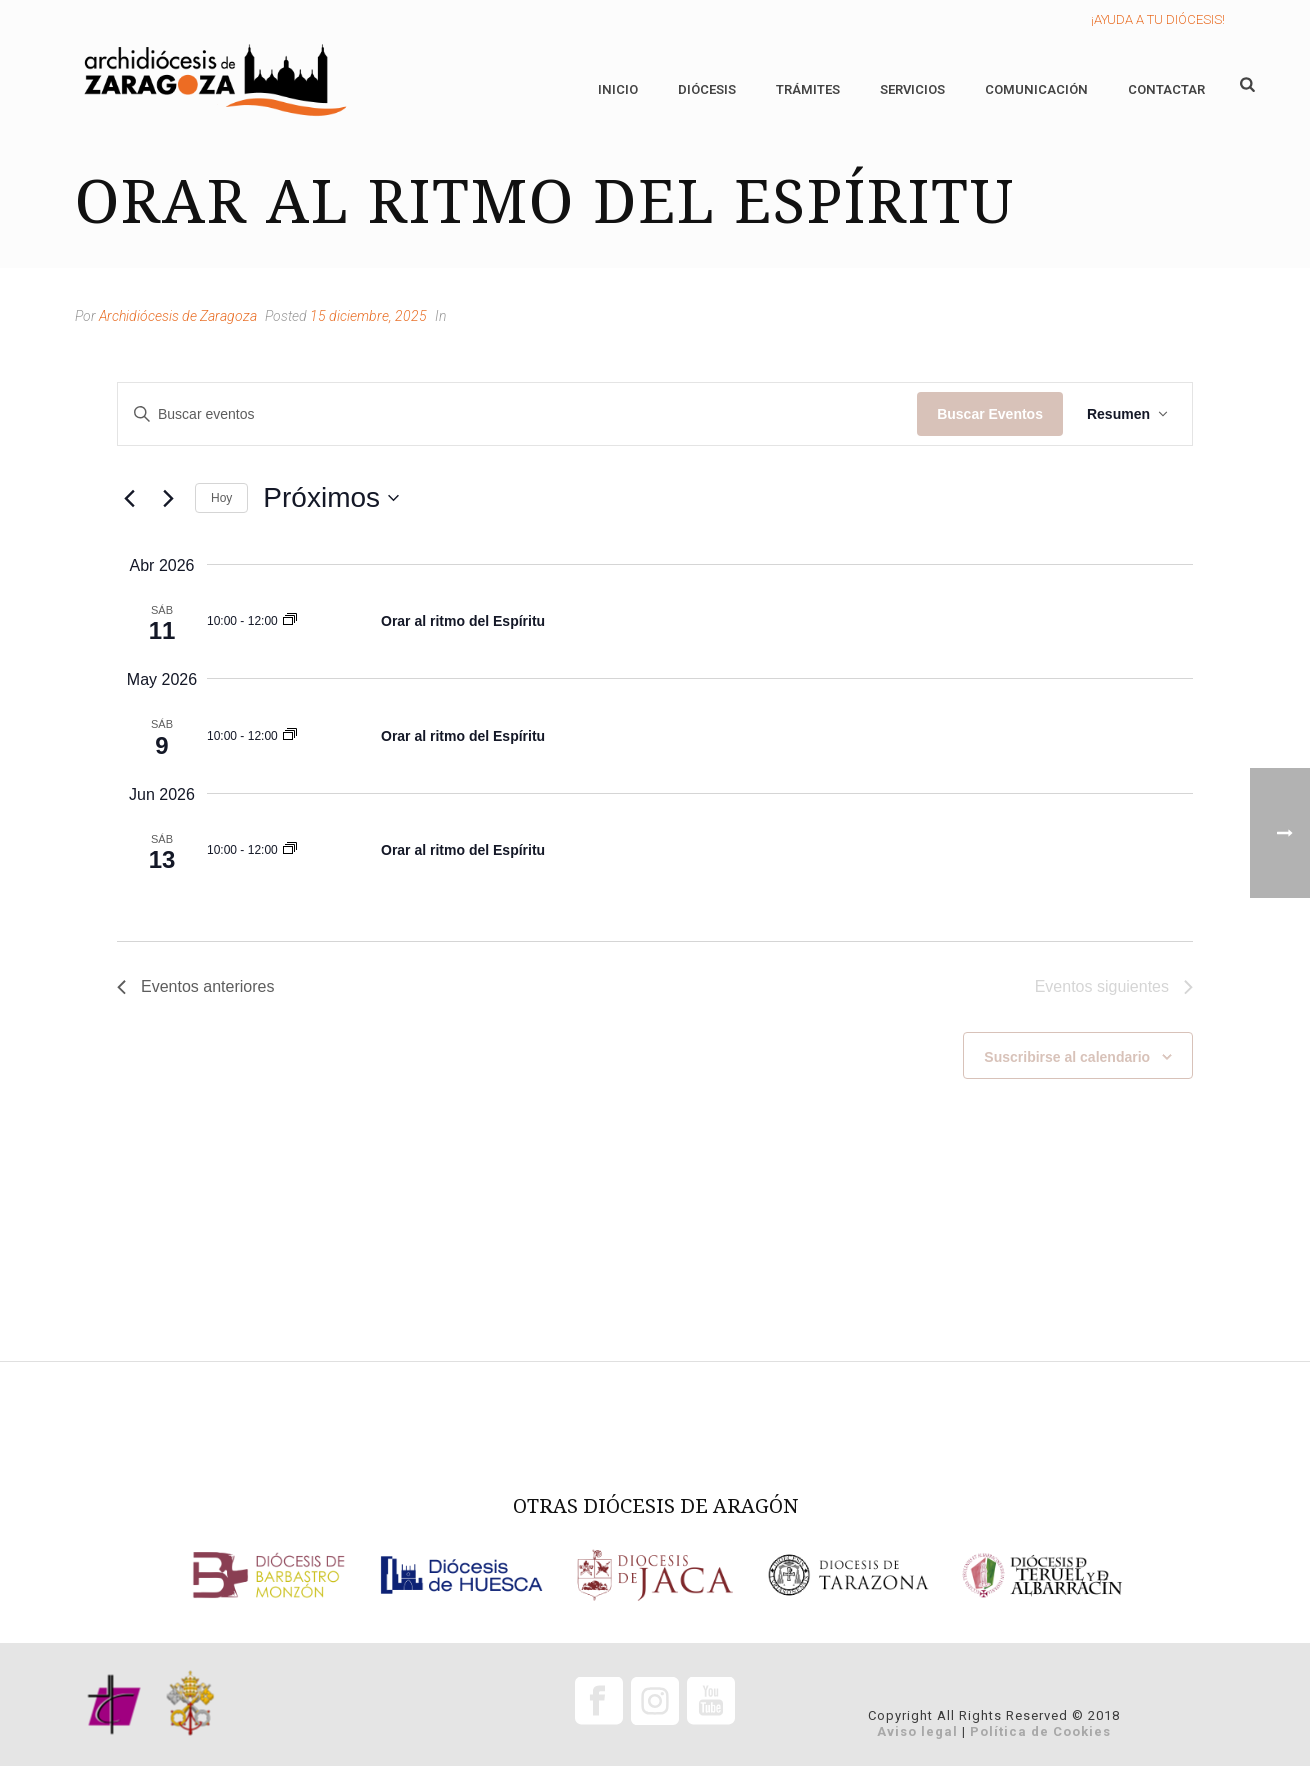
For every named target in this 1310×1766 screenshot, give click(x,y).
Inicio (618, 89)
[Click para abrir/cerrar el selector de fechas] (331, 498)
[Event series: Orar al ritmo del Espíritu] (290, 621)
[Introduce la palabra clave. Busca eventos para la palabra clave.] (517, 414)
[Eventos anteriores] (129, 498)
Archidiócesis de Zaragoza (178, 316)
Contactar (1166, 89)
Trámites (808, 89)
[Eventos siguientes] (168, 498)
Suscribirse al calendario (1067, 1057)
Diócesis (707, 89)
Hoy (221, 498)
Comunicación (1036, 89)
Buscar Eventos (990, 414)
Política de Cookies (1040, 1731)
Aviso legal (917, 1731)
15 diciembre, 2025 (368, 316)
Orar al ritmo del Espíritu (463, 621)
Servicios (912, 89)
